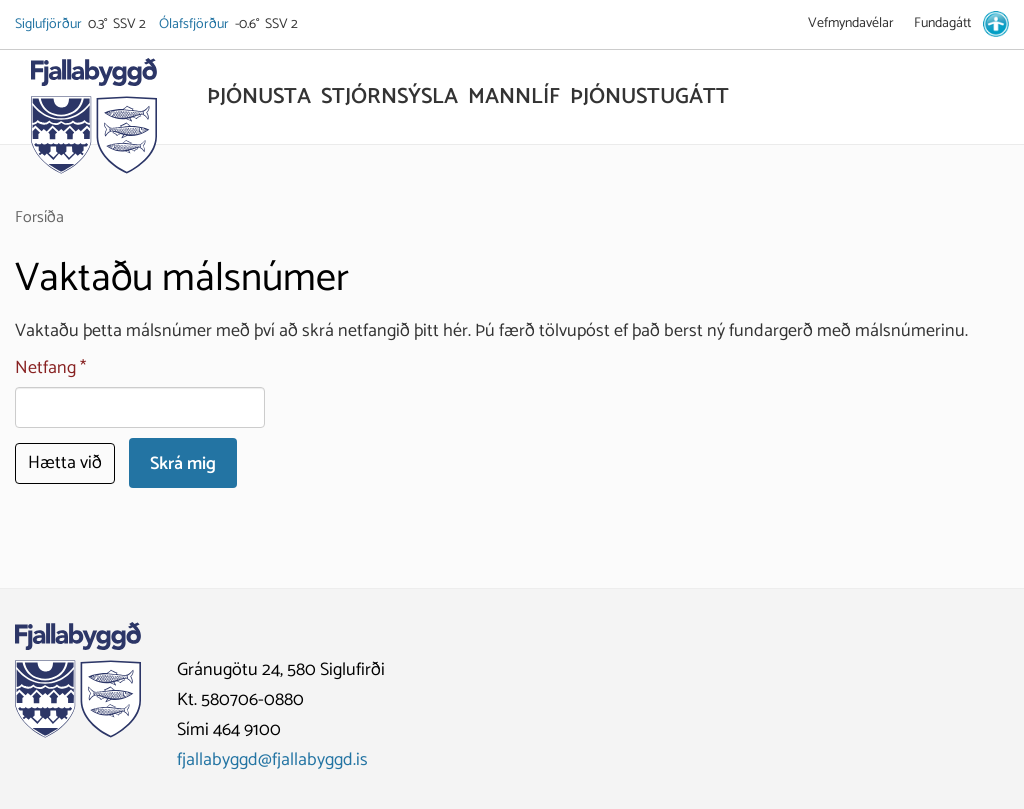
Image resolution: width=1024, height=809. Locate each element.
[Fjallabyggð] (93, 122)
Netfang (45, 368)
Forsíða (39, 217)
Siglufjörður (50, 24)
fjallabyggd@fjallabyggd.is (272, 760)
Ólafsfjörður (195, 24)
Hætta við (65, 463)
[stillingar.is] (996, 24)
